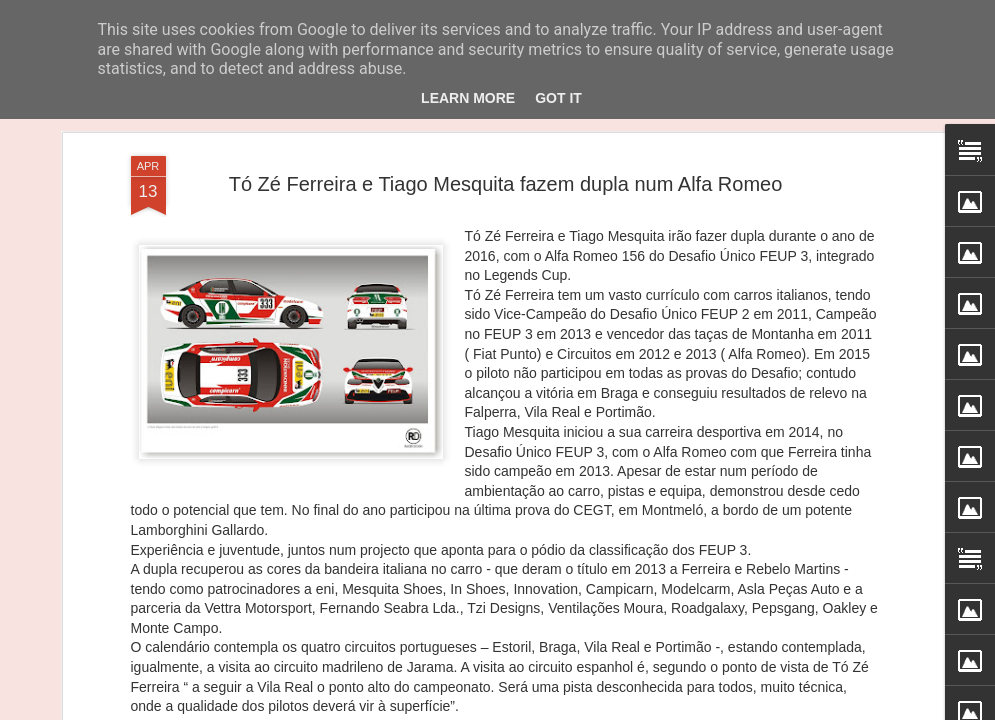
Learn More (468, 98)
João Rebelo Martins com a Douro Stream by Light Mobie (631, 582)
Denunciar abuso (655, 709)
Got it (558, 98)
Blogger (589, 709)
